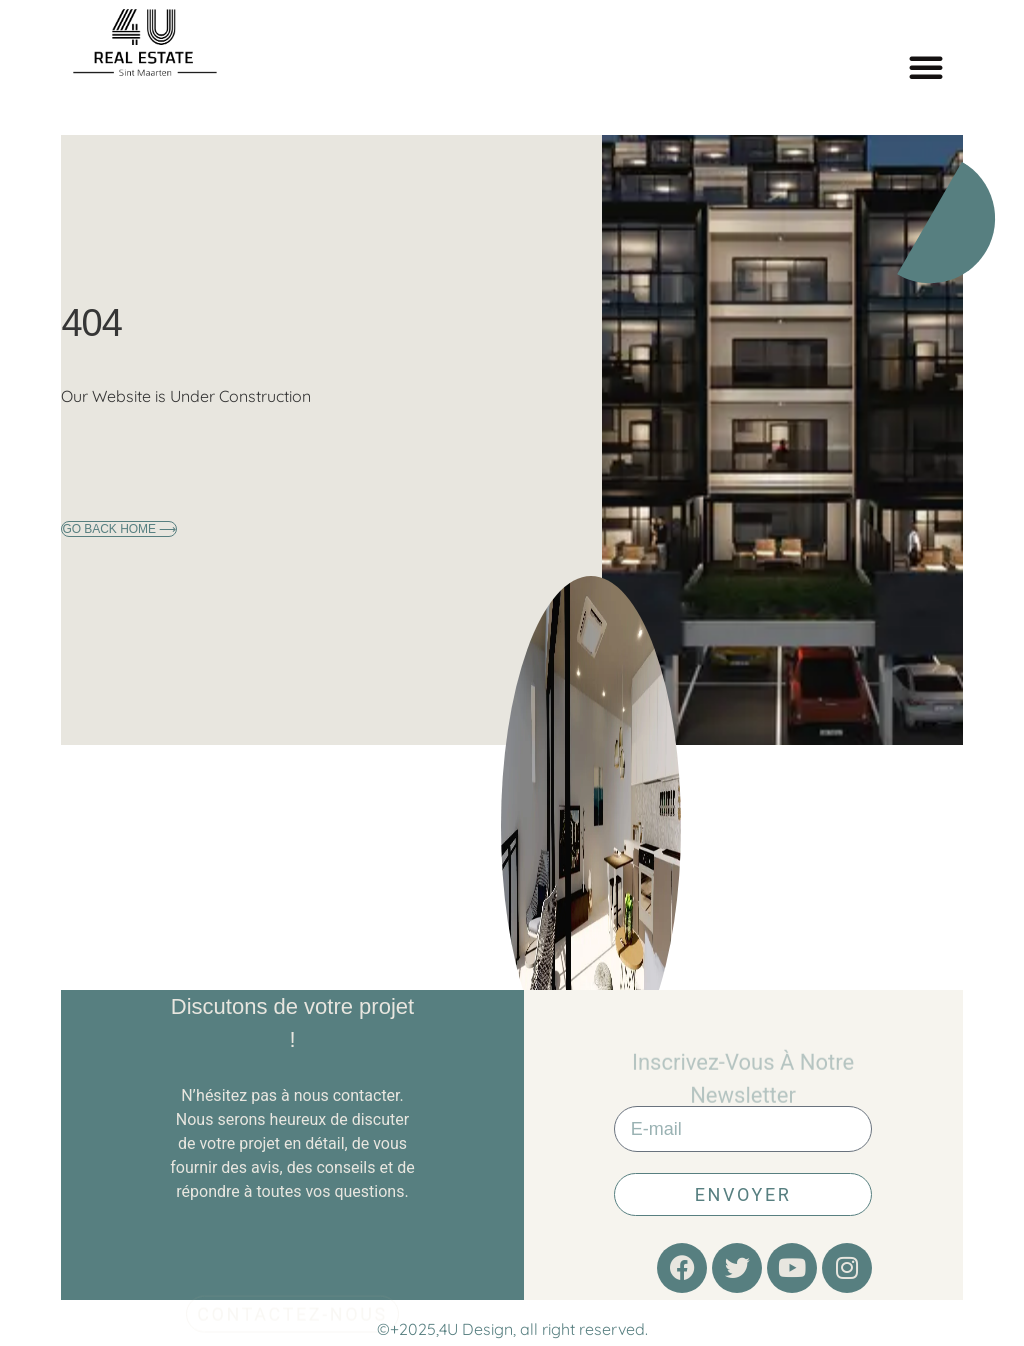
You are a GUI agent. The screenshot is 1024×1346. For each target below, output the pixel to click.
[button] (926, 67)
